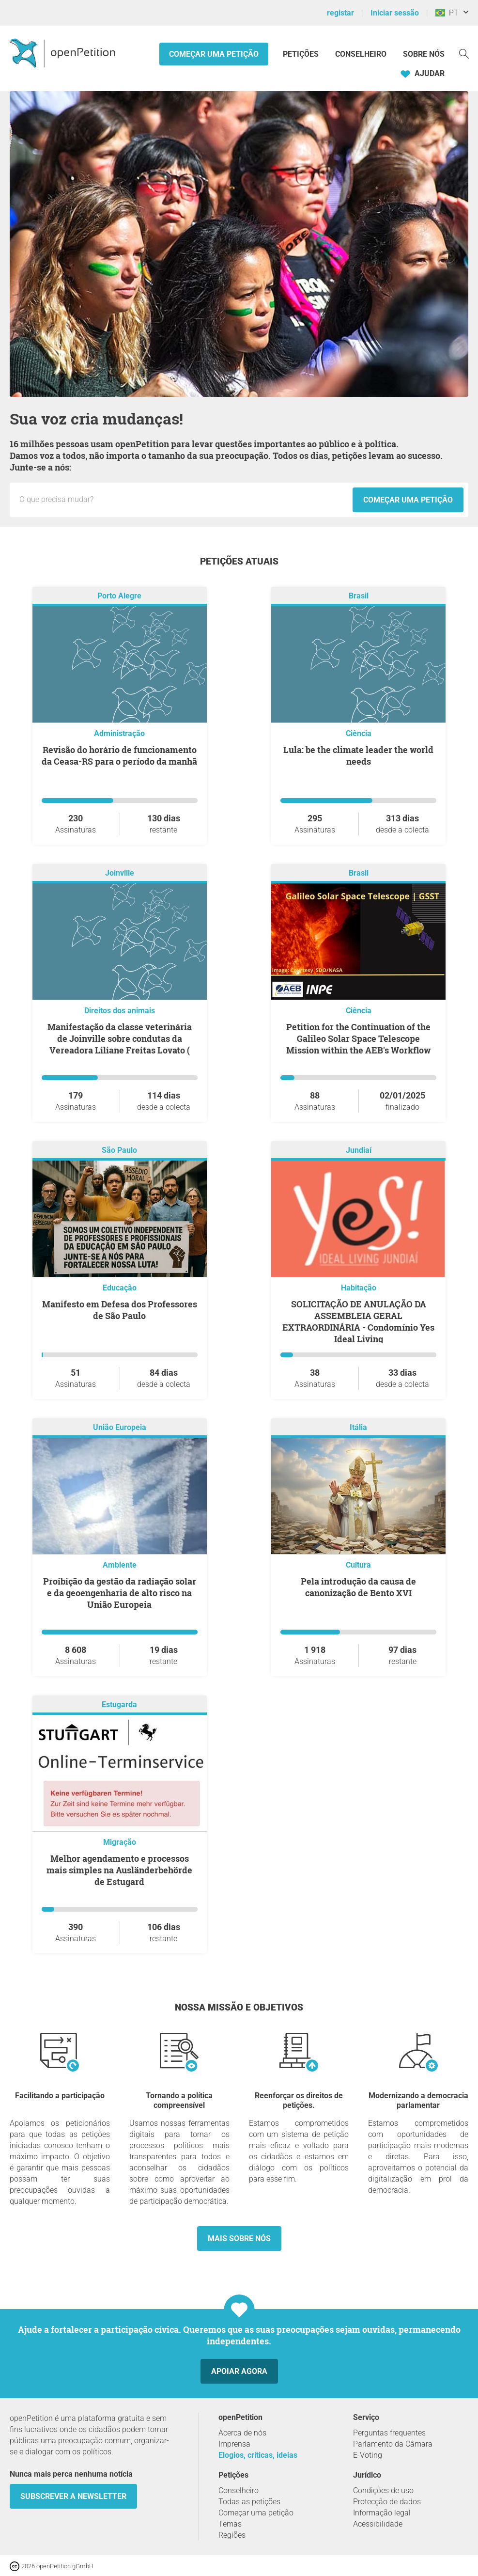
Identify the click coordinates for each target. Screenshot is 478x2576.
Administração (119, 733)
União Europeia (119, 1427)
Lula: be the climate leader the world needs (358, 755)
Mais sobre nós (239, 2238)
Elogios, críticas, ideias (257, 2455)
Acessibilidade (377, 2524)
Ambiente (120, 1565)
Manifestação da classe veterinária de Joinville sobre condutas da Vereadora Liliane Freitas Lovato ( (119, 1038)
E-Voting (367, 2455)
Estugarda (119, 1705)
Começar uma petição (214, 54)
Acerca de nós (242, 2432)
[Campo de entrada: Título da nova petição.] (184, 499)
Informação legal (382, 2512)
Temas (230, 2524)
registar (340, 12)
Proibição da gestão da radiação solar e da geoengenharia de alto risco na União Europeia (119, 1592)
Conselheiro (360, 54)
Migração (119, 1842)
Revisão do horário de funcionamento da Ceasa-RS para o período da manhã (119, 755)
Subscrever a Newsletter (73, 2496)
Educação (120, 1287)
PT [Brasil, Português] (447, 12)
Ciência (358, 733)
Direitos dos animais (119, 1010)
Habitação (358, 1287)
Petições (302, 54)
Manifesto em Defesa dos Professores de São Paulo (119, 1309)
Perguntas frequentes (389, 2432)
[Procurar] (464, 53)
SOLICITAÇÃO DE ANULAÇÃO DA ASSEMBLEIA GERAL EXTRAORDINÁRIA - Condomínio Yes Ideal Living (358, 1321)
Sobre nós (424, 54)
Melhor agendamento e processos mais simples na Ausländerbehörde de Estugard (119, 1870)
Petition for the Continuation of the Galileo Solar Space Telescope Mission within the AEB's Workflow (358, 1038)
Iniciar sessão (394, 12)
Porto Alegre (119, 596)
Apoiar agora (239, 2371)
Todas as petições (249, 2501)
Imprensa (234, 2444)
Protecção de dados (387, 2501)
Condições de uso (383, 2490)
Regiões (232, 2535)
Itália (358, 1427)
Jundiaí (358, 1150)
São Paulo (119, 1150)
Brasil (359, 596)
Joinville (119, 873)
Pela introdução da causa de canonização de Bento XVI (358, 1587)
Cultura (358, 1565)
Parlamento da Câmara (392, 2444)
